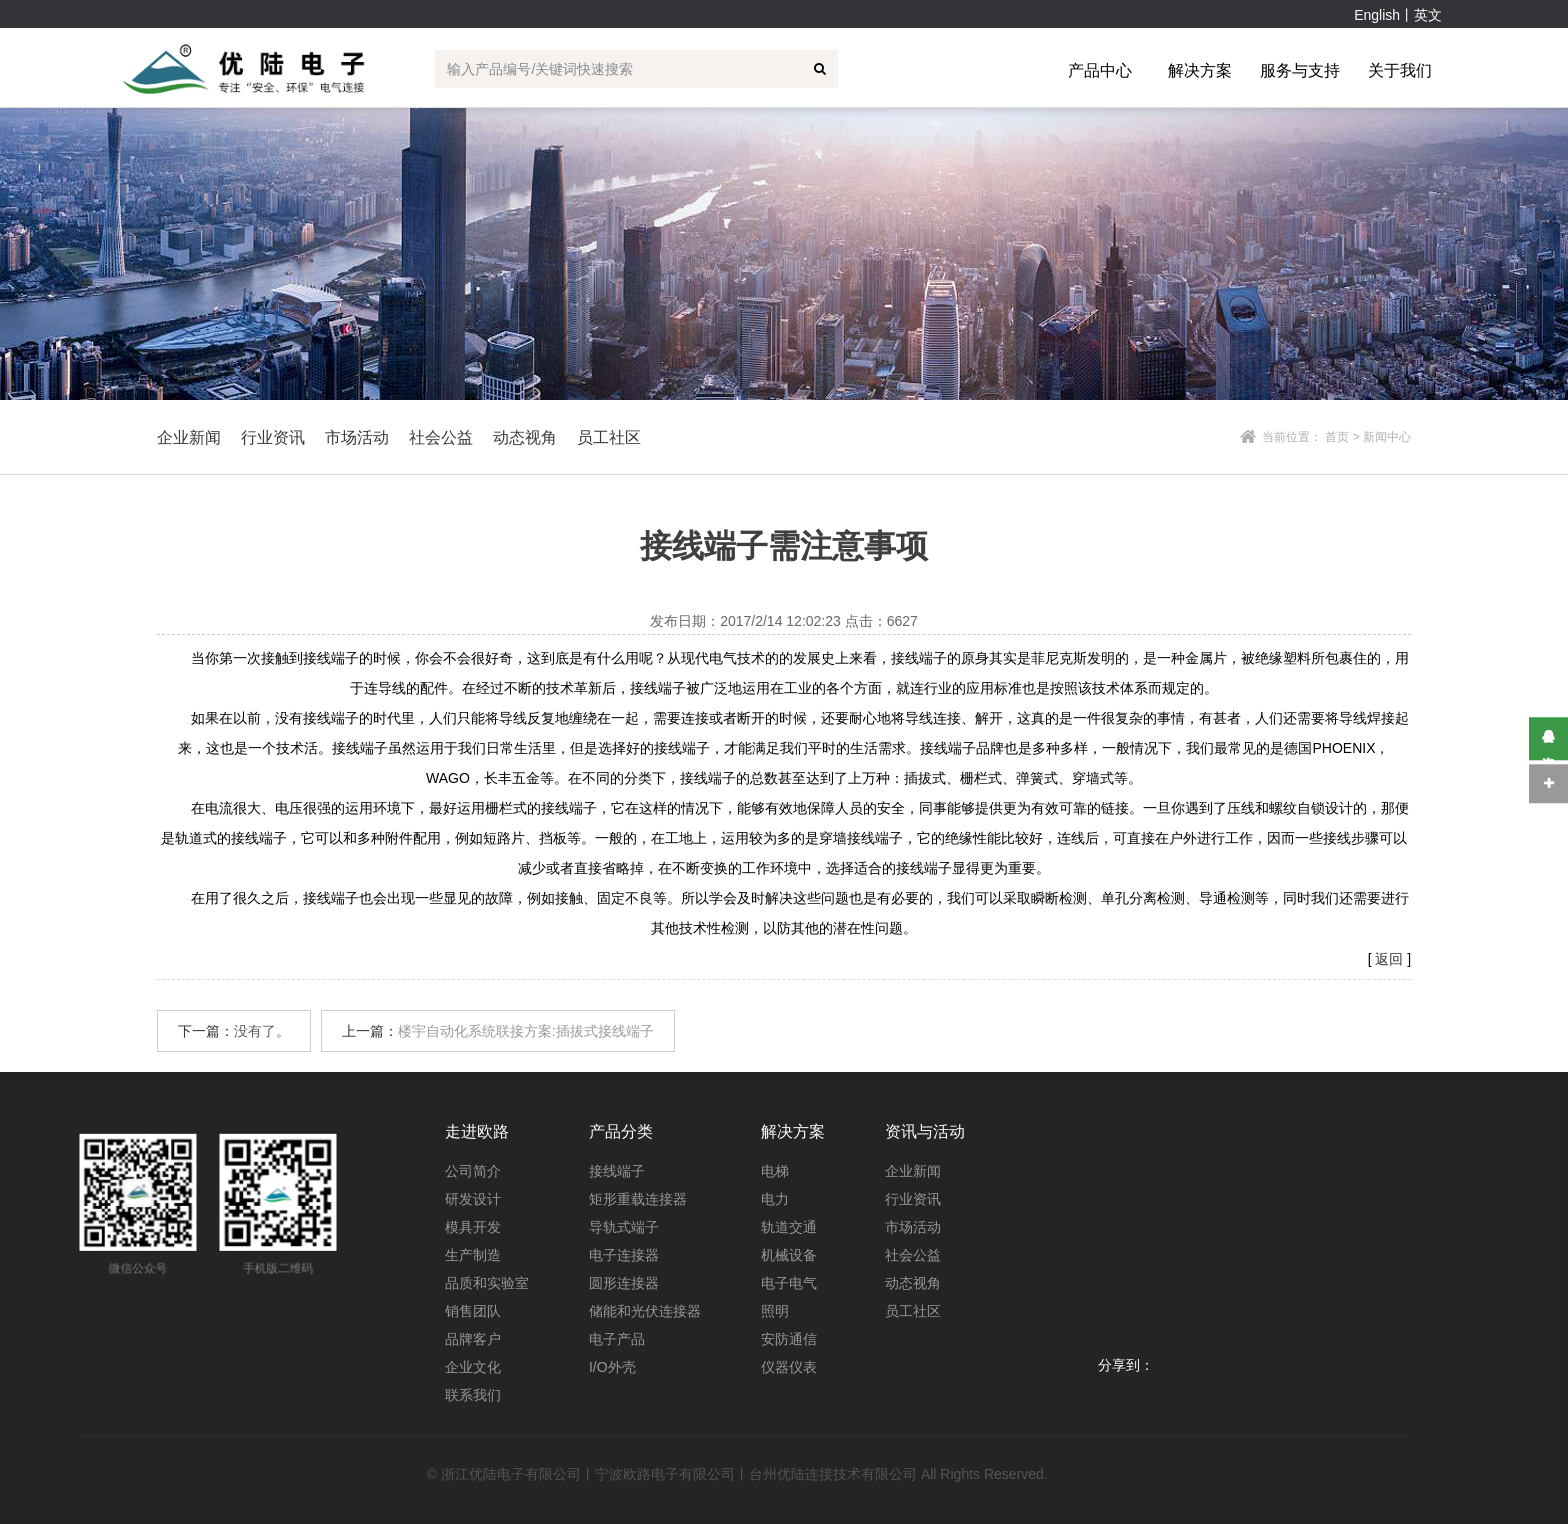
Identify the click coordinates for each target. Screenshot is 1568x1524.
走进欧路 (477, 1131)
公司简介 (473, 1171)
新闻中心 (1387, 437)
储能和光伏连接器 (645, 1311)
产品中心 (1100, 70)
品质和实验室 (487, 1283)
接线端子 (617, 1171)
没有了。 (262, 1031)
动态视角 (913, 1283)
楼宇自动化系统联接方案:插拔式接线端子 (526, 1031)
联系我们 (473, 1395)
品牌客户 (473, 1339)
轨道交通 (789, 1227)
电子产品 (617, 1339)
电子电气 (789, 1283)
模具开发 (473, 1227)
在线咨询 (1548, 738)
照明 (775, 1311)
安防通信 (789, 1339)
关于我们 (1400, 70)
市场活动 (913, 1227)
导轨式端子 (624, 1227)
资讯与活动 (925, 1131)
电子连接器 (624, 1255)
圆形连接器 (624, 1283)
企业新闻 (913, 1171)
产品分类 (621, 1131)
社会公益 (913, 1255)
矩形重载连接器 (638, 1199)
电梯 (775, 1171)
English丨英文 (1398, 15)
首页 (1337, 437)
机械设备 (789, 1255)
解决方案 (1200, 70)
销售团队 (473, 1311)
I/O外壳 (612, 1367)
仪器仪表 (789, 1367)
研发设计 (473, 1199)
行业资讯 (913, 1199)
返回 (1389, 959)
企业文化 (473, 1367)
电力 (775, 1199)
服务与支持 (1300, 70)
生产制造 (473, 1255)
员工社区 (609, 437)
